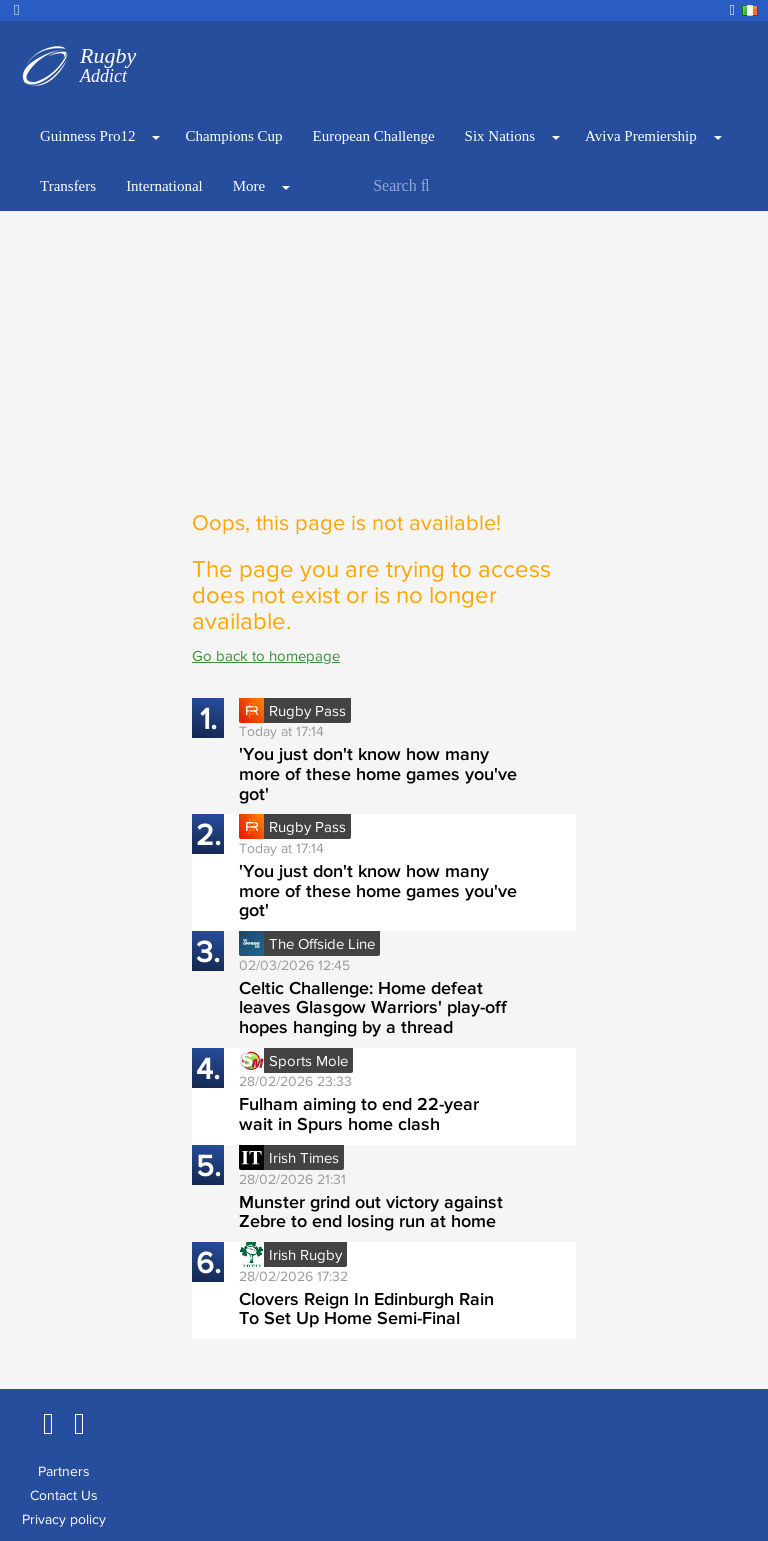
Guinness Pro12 (87, 136)
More (249, 186)
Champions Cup (233, 136)
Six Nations (500, 136)
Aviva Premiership (641, 136)
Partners (64, 1471)
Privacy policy (64, 1519)
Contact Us (64, 1495)
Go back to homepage (266, 655)
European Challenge (374, 136)
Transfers (68, 186)
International (164, 186)
